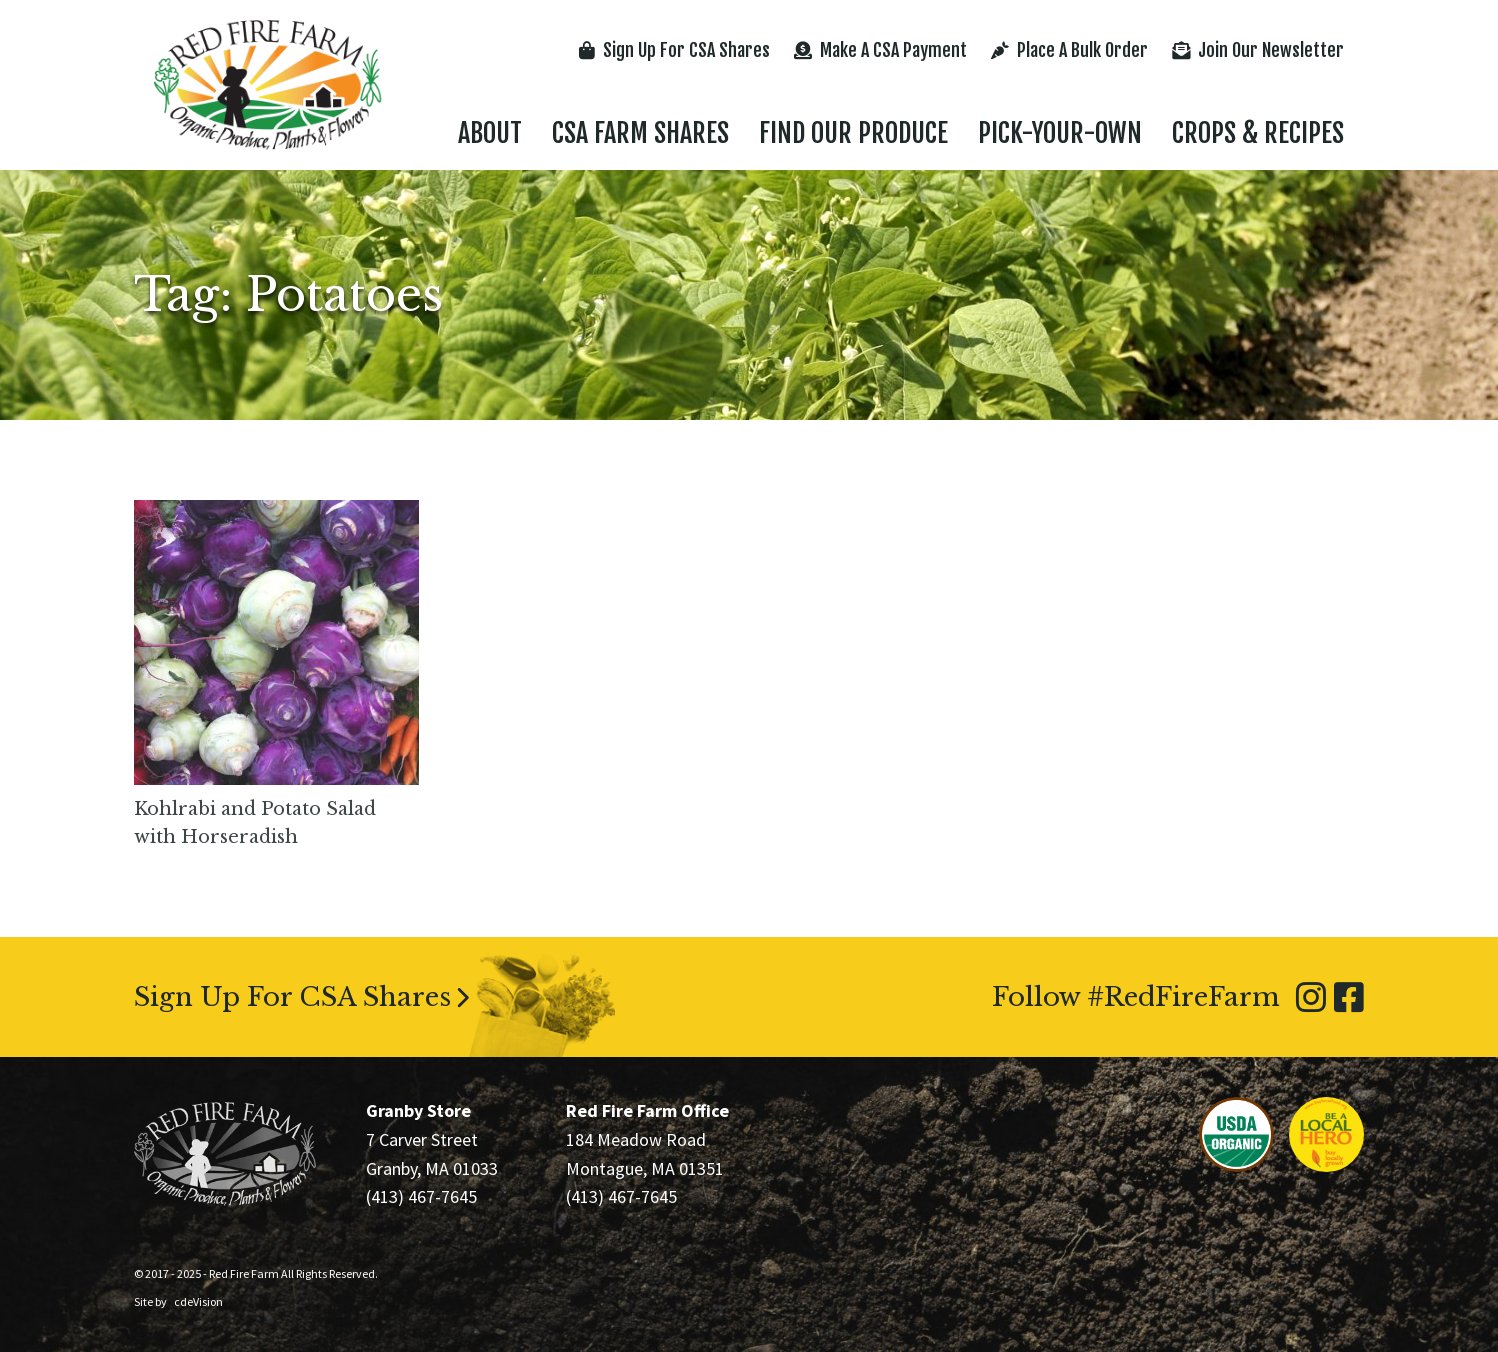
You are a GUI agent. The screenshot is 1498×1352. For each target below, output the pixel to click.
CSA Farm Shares (640, 133)
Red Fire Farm (268, 85)
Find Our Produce (853, 133)
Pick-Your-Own (1060, 133)
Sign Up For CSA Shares (674, 50)
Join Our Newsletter (1258, 50)
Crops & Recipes (1258, 133)
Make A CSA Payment (880, 50)
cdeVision (198, 1301)
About (490, 133)
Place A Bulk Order (1069, 50)
